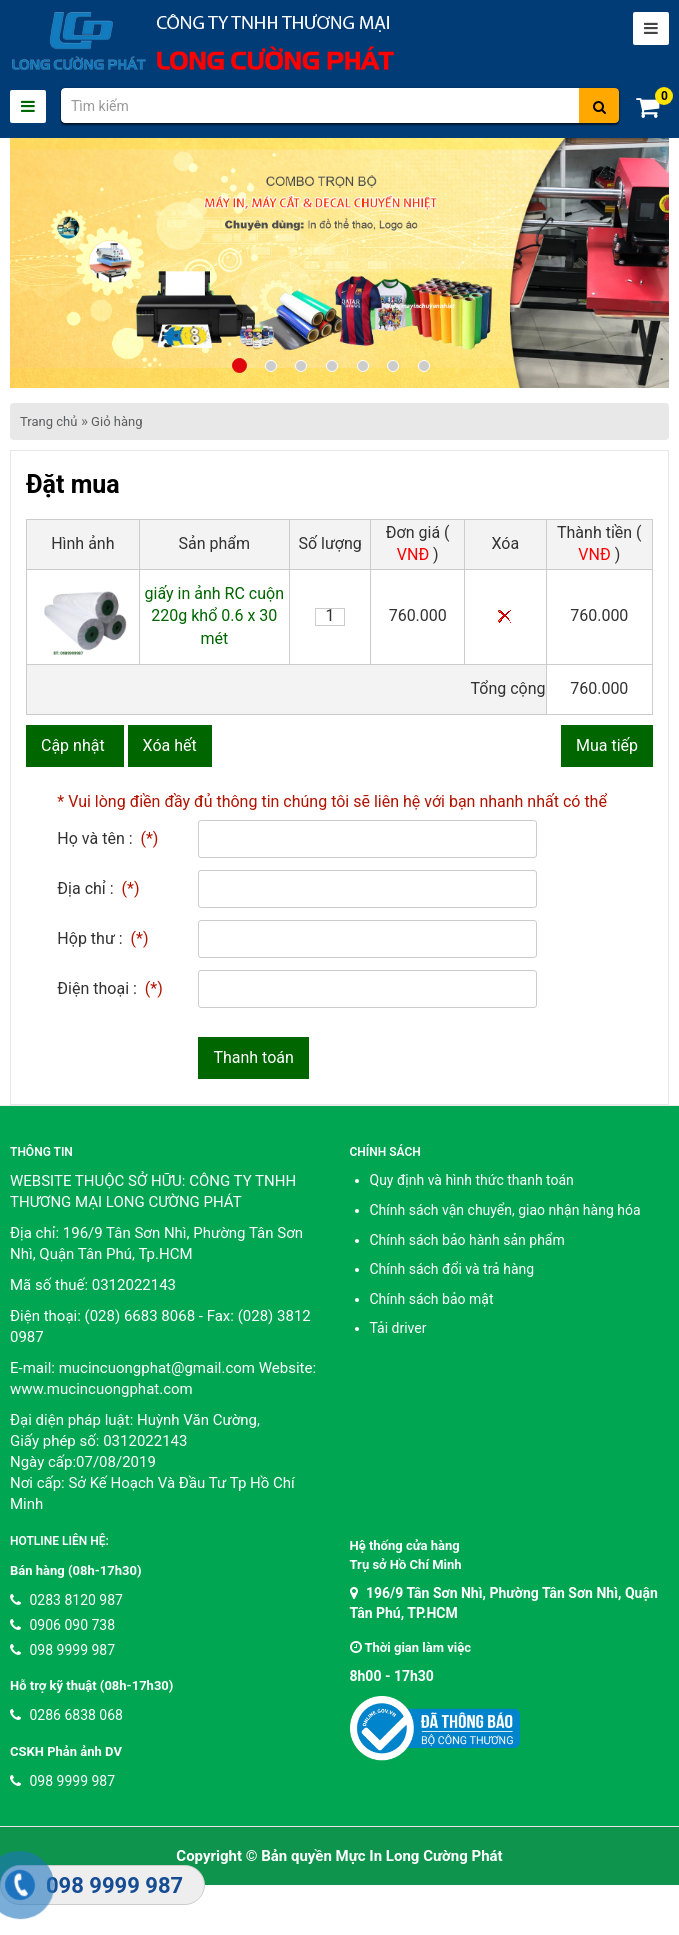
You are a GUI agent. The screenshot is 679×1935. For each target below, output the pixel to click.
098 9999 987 (62, 1650)
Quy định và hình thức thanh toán (472, 1180)
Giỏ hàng (116, 421)
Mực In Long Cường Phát (419, 1856)
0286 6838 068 (66, 1715)
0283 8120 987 (66, 1600)
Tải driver (398, 1328)
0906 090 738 (62, 1625)
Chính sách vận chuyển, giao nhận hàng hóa (505, 1210)
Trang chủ (48, 421)
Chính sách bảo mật (432, 1299)
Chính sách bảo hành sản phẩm (467, 1240)
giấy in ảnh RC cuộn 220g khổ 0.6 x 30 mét (214, 616)
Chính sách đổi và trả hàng (452, 1269)
